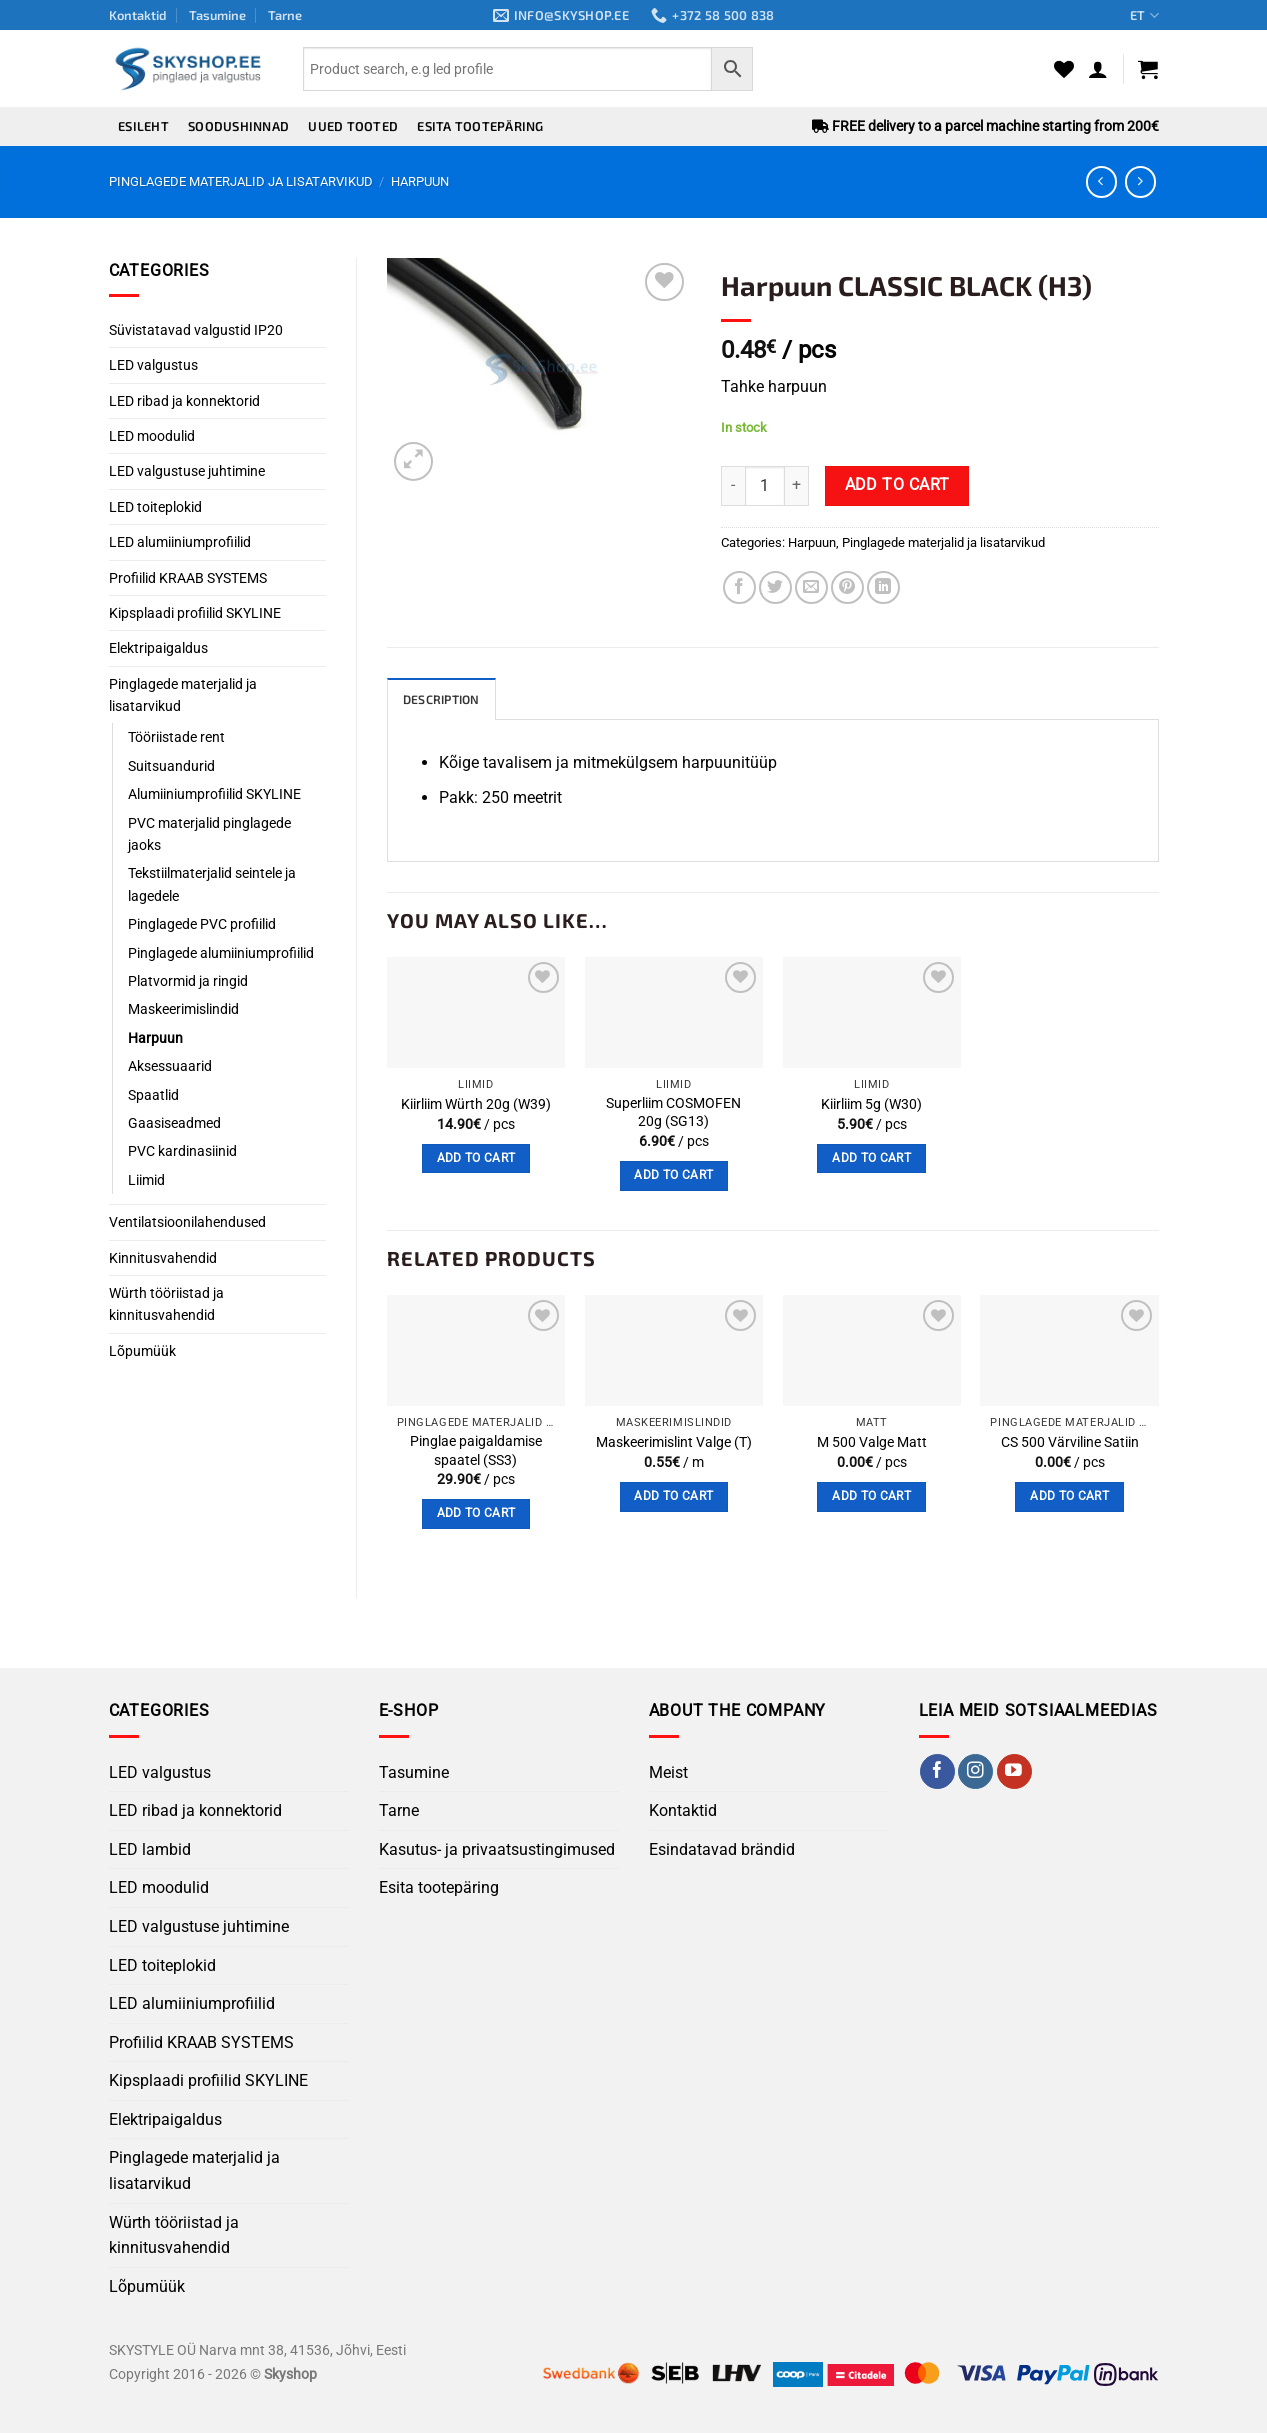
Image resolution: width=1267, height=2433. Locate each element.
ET (1144, 15)
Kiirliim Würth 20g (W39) (476, 1105)
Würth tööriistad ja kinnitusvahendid (166, 1304)
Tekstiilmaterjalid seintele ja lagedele (212, 884)
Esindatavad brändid (722, 1850)
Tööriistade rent (176, 737)
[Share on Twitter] (775, 587)
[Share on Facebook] (739, 587)
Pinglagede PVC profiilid (202, 924)
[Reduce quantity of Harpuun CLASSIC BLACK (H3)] (733, 486)
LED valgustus (153, 365)
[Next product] (1101, 181)
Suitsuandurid (171, 766)
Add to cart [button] (476, 1159)
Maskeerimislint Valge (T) (674, 1443)
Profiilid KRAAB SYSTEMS (188, 578)
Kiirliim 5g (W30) (871, 1105)
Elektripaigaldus (158, 648)
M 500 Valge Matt (872, 1443)
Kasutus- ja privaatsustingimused (497, 1850)
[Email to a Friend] (811, 587)
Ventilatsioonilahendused (187, 1222)
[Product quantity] (765, 486)
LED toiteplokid (155, 507)
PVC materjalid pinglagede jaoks (209, 834)
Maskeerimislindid (183, 1009)
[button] (1098, 69)
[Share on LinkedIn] (883, 587)
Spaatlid (153, 1095)
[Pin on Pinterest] (847, 587)
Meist (668, 1773)
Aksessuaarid (170, 1066)
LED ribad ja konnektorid (184, 401)
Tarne (285, 15)
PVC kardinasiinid (182, 1151)
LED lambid (150, 1850)
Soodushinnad (238, 126)
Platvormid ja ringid (188, 981)
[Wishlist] (1064, 69)
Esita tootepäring (480, 126)
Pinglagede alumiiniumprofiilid (221, 953)
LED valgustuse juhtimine (187, 471)
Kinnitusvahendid (163, 1258)
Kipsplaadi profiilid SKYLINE (195, 613)
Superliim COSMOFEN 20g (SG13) (673, 1114)
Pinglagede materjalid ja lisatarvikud (241, 181)
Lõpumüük (142, 1351)
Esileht (143, 126)
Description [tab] (444, 700)
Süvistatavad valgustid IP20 (196, 330)
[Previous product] (1140, 181)
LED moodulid (152, 436)
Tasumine (217, 15)
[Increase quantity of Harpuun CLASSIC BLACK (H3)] (797, 486)
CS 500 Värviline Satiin (1070, 1443)
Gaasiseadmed (174, 1123)
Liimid (146, 1180)
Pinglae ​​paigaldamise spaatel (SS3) (476, 1452)
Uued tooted (353, 126)
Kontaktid (138, 15)
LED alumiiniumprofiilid (180, 542)
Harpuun (420, 181)
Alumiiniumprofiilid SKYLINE (214, 794)
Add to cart (897, 485)
